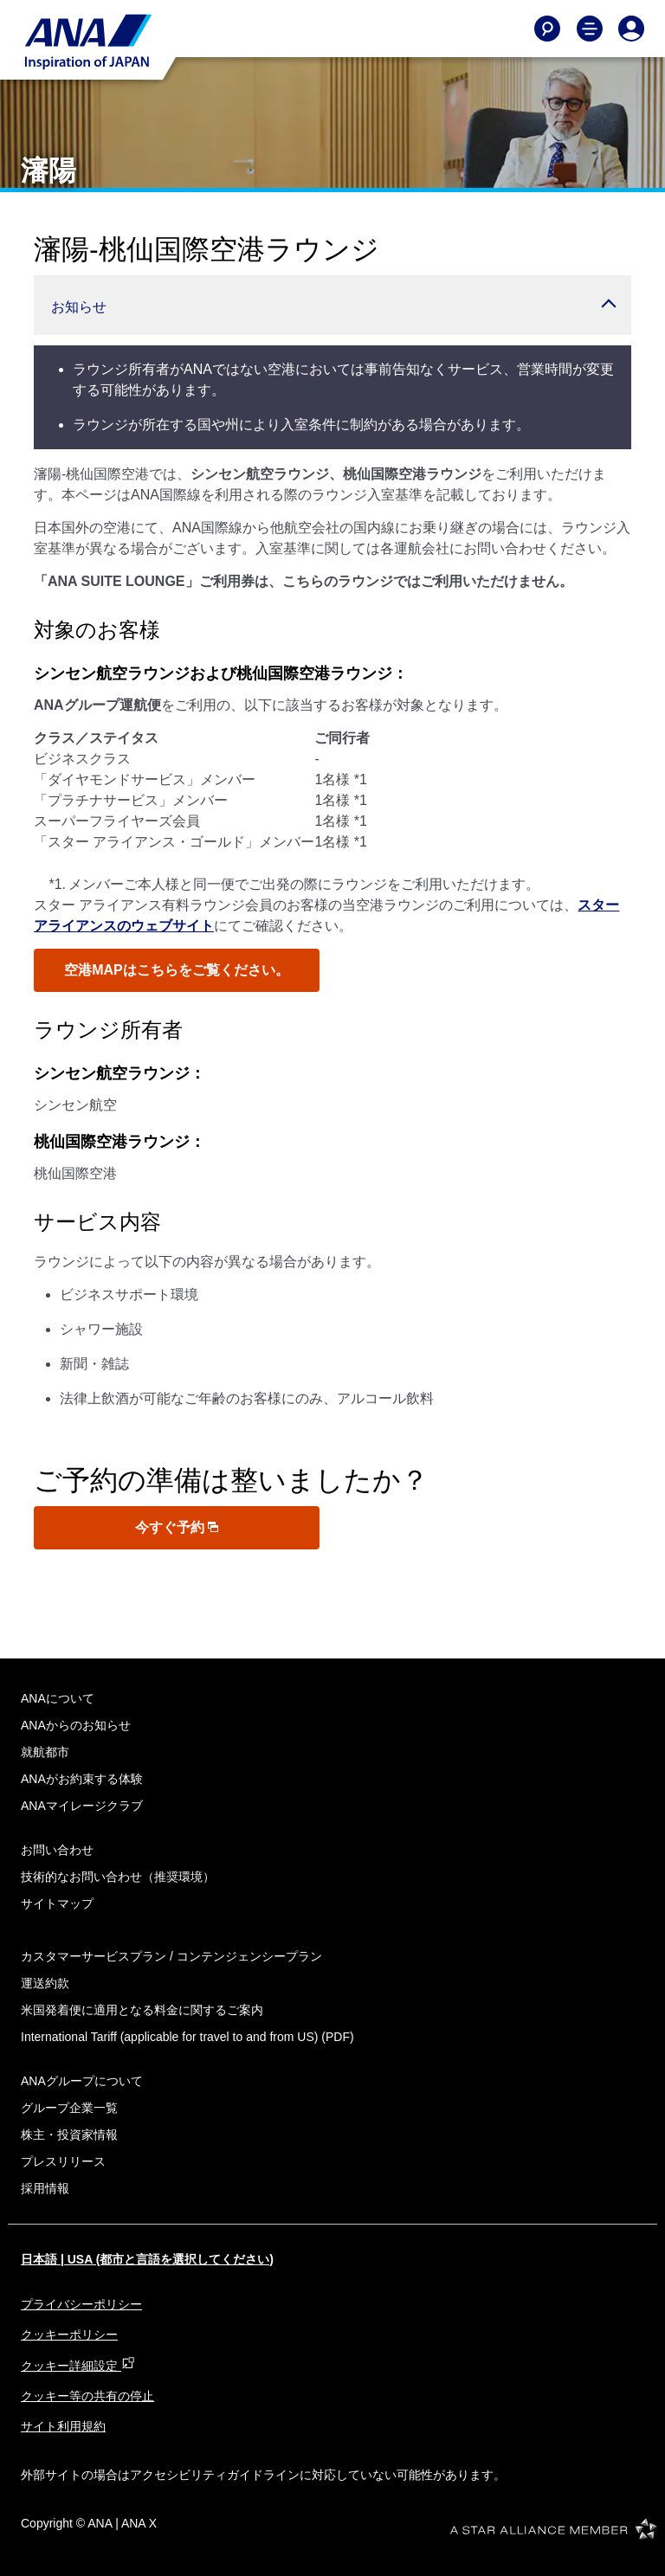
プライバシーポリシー (81, 2304)
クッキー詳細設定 (78, 2366)
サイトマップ (57, 1903)
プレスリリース (63, 2161)
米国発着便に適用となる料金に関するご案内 (142, 2010)
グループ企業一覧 (69, 2108)
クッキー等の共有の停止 (87, 2396)
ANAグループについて (82, 2081)
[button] (332, 305)
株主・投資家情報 (69, 2134)
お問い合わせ (57, 1850)
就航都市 (45, 1752)
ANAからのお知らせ (76, 1725)
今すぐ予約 (176, 1527)
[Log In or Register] (631, 29)
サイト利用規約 (63, 2426)
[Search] (547, 29)
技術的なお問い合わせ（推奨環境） (118, 1877)
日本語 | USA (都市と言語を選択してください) (147, 2259)
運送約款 (45, 1983)
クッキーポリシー (69, 2334)
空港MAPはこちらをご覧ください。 (176, 970)
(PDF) (187, 2037)
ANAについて (57, 1698)
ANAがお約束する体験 (82, 1779)
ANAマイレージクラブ (82, 1806)
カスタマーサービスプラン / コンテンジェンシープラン (171, 1956)
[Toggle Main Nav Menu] (590, 29)
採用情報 (45, 2188)
